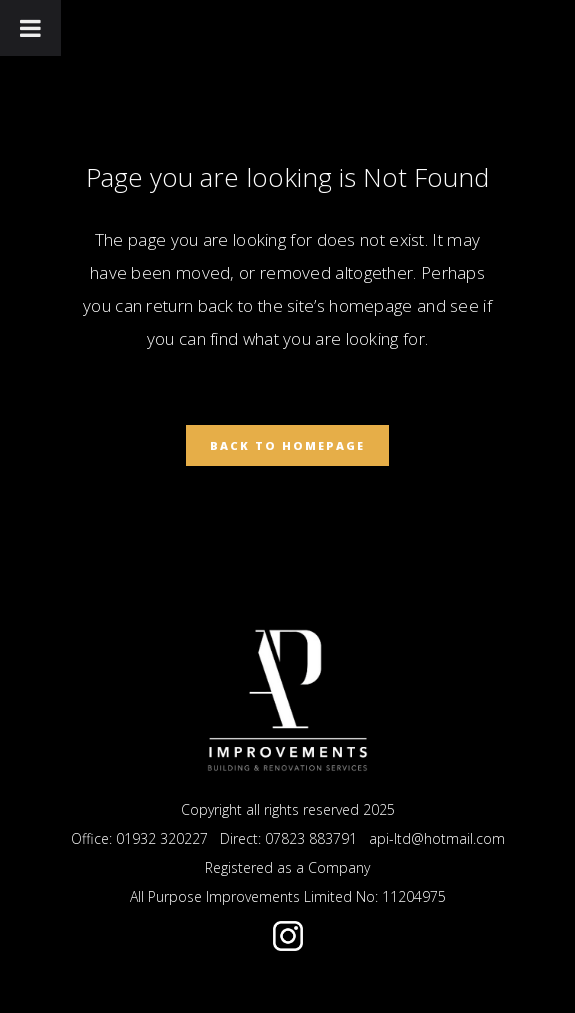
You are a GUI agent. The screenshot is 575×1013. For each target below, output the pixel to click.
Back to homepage (287, 445)
